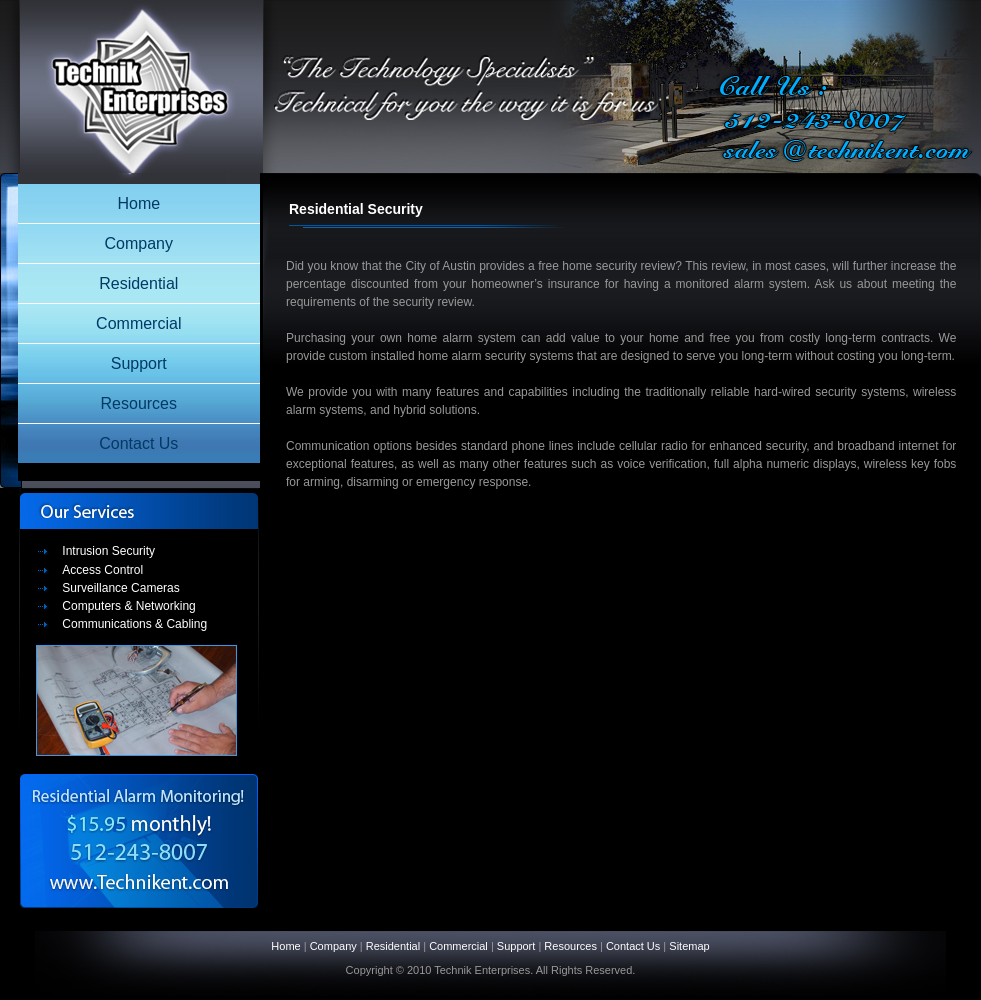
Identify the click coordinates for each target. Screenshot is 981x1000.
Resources (139, 403)
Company (139, 243)
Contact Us (138, 443)
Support (139, 363)
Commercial (138, 323)
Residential (138, 283)
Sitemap (689, 946)
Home (138, 203)
